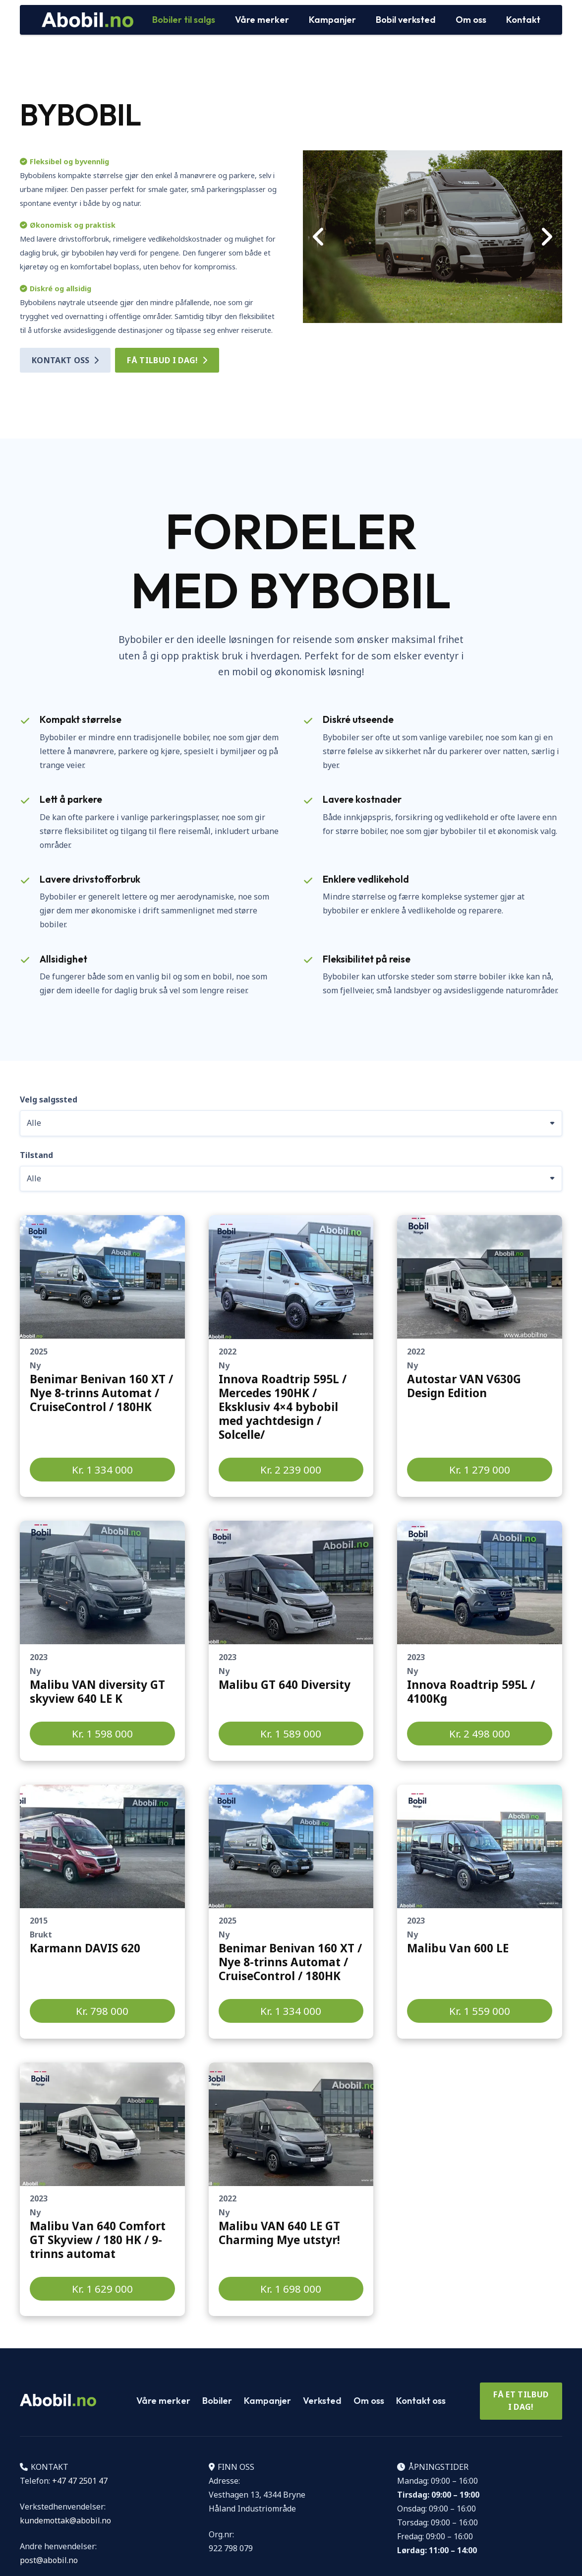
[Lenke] (102, 1356)
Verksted (322, 2400)
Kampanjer (267, 2400)
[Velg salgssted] (291, 1123)
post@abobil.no (49, 2560)
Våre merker (163, 2400)
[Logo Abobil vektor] (87, 19)
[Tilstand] (291, 1179)
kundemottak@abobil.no (65, 2520)
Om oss (368, 2400)
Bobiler (217, 2400)
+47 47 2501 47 (80, 2480)
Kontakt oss (421, 2400)
